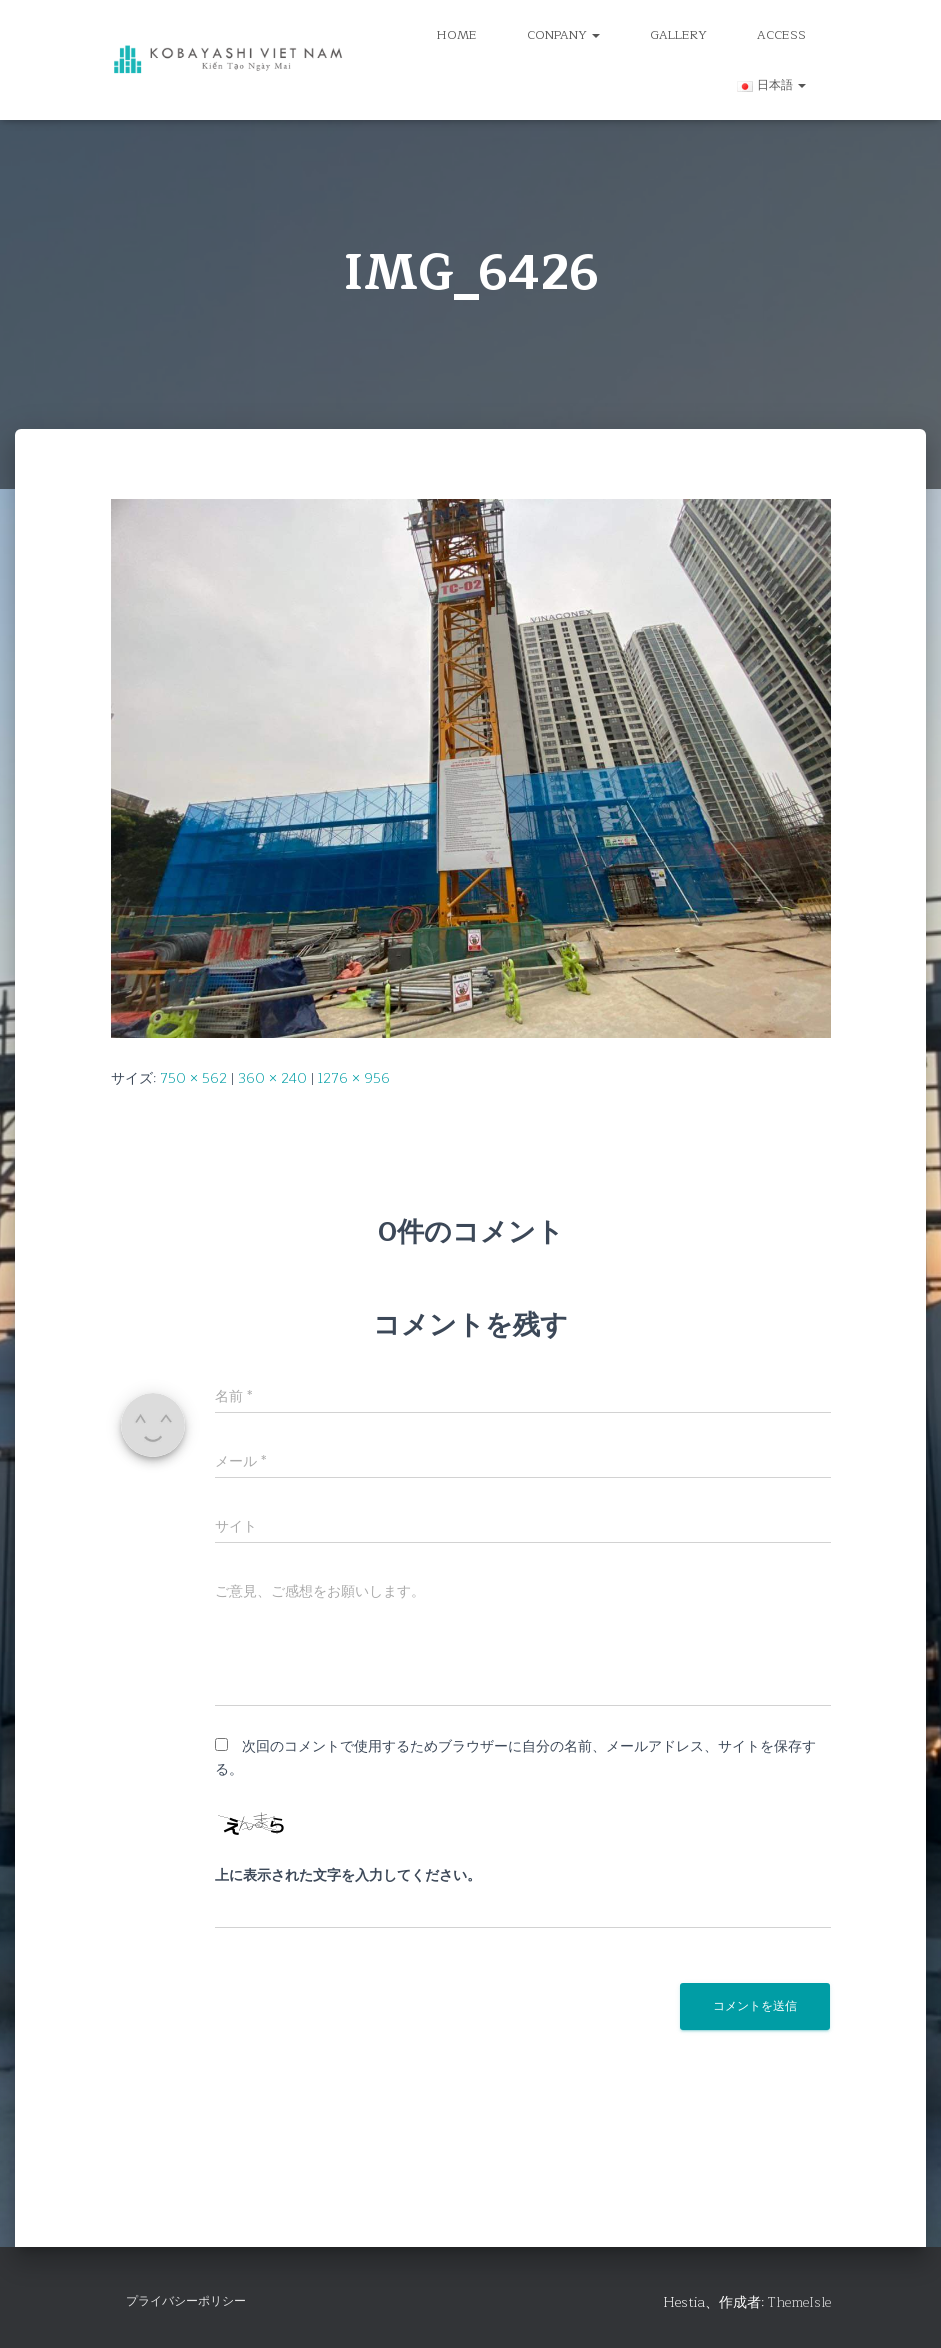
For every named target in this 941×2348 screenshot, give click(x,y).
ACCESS (781, 35)
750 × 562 (193, 1078)
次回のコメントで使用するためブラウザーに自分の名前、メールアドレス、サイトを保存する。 (515, 1758)
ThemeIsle (799, 2302)
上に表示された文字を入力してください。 (348, 1876)
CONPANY (563, 35)
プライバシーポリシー (186, 2301)
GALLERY (678, 35)
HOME (457, 35)
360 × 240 (272, 1078)
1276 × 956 (354, 1078)
